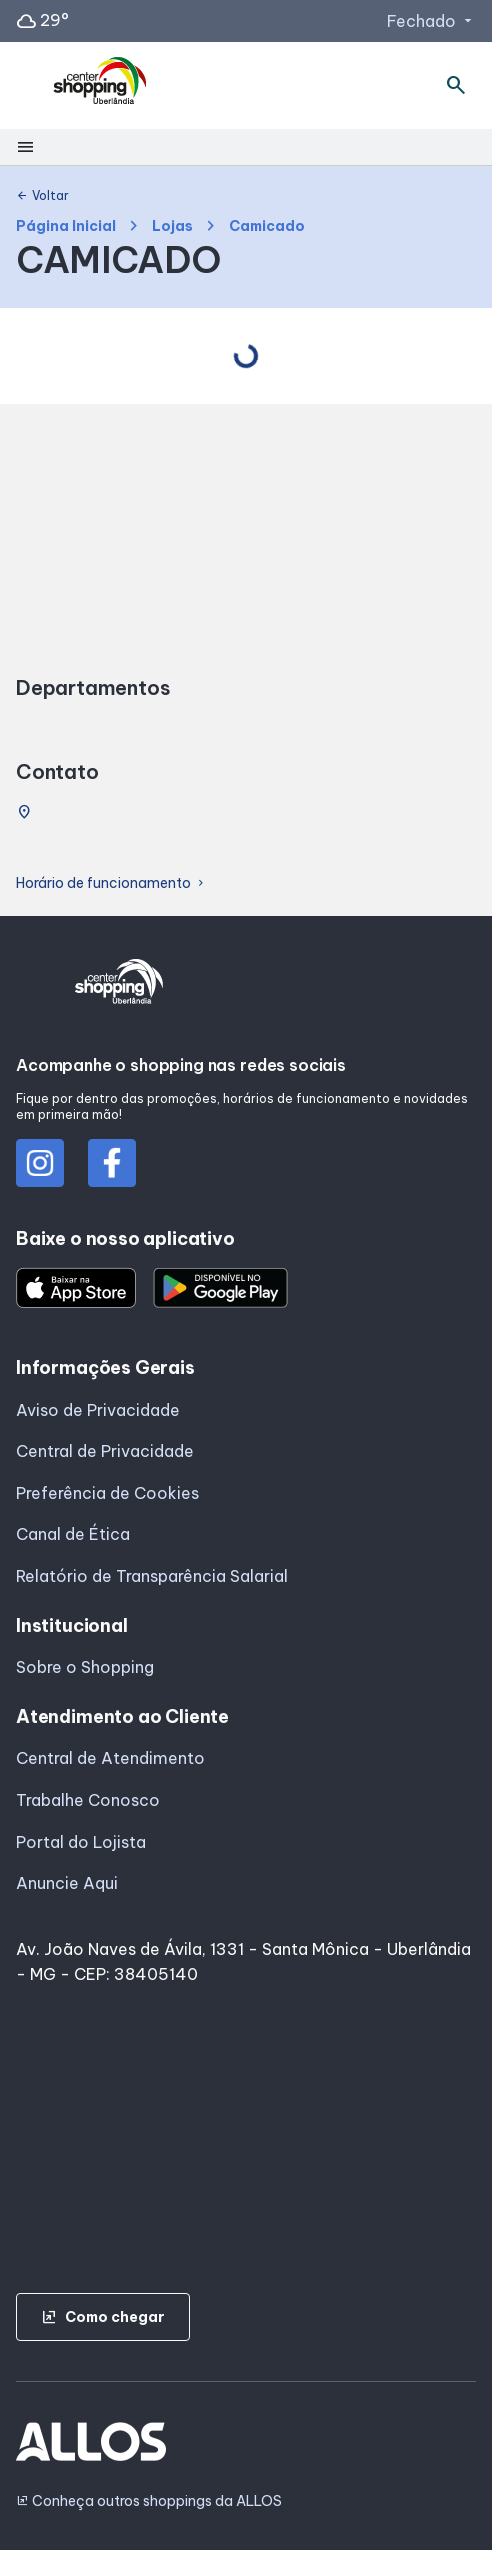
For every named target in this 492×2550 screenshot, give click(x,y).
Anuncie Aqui (67, 1883)
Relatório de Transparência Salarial (152, 1576)
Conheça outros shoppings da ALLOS (149, 2501)
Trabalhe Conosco (88, 1800)
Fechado (431, 21)
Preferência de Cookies (107, 1493)
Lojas (172, 226)
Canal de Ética (73, 1534)
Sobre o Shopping (85, 1667)
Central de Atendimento (110, 1758)
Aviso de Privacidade (98, 1410)
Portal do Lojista (81, 1842)
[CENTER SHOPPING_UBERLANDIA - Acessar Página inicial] (101, 86)
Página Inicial (66, 226)
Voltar (42, 196)
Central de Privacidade (105, 1451)
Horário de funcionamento (111, 883)
